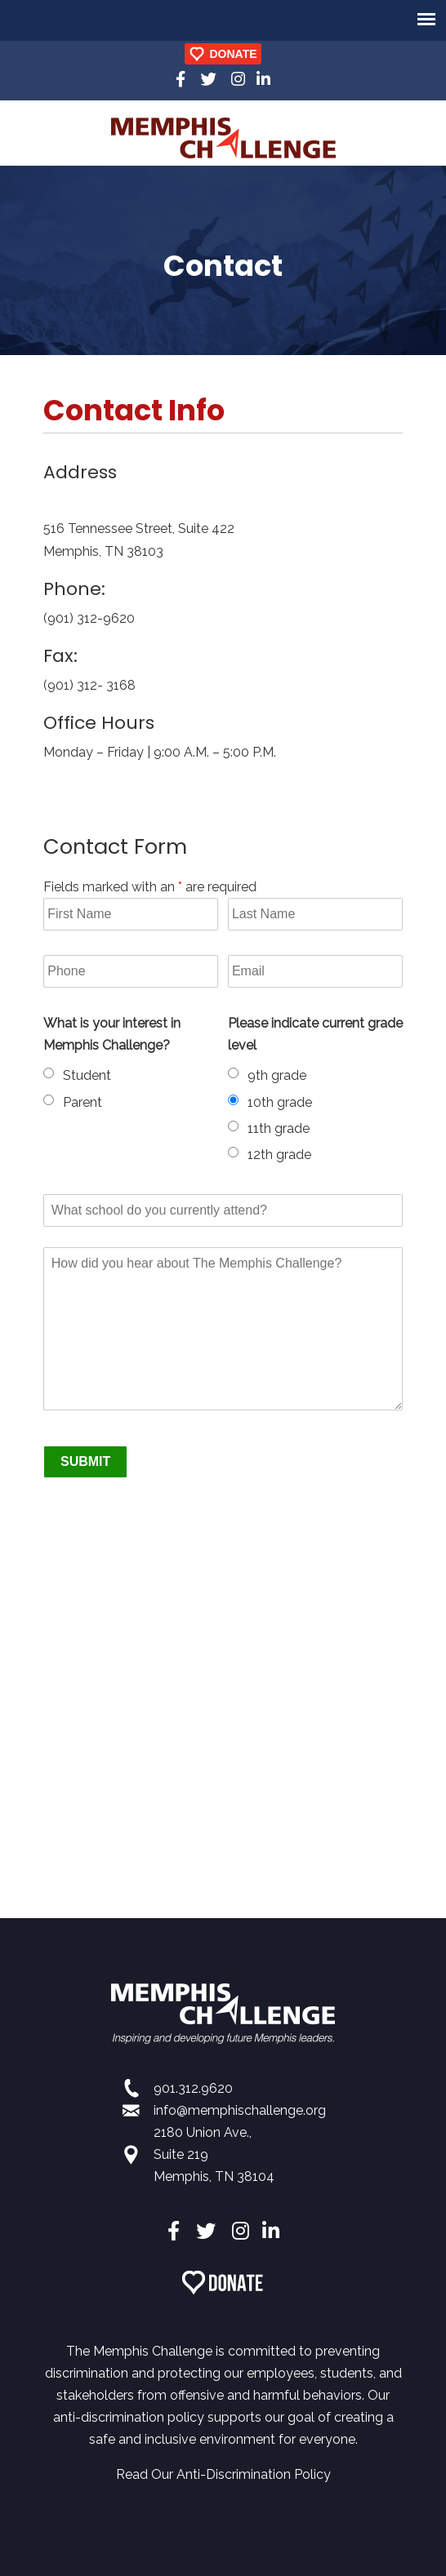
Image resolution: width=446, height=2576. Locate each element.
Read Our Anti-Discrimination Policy (223, 2474)
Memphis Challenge (223, 138)
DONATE (232, 53)
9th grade (277, 1075)
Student (87, 1075)
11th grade (279, 1128)
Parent (82, 1102)
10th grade (280, 1102)
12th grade (279, 1154)
